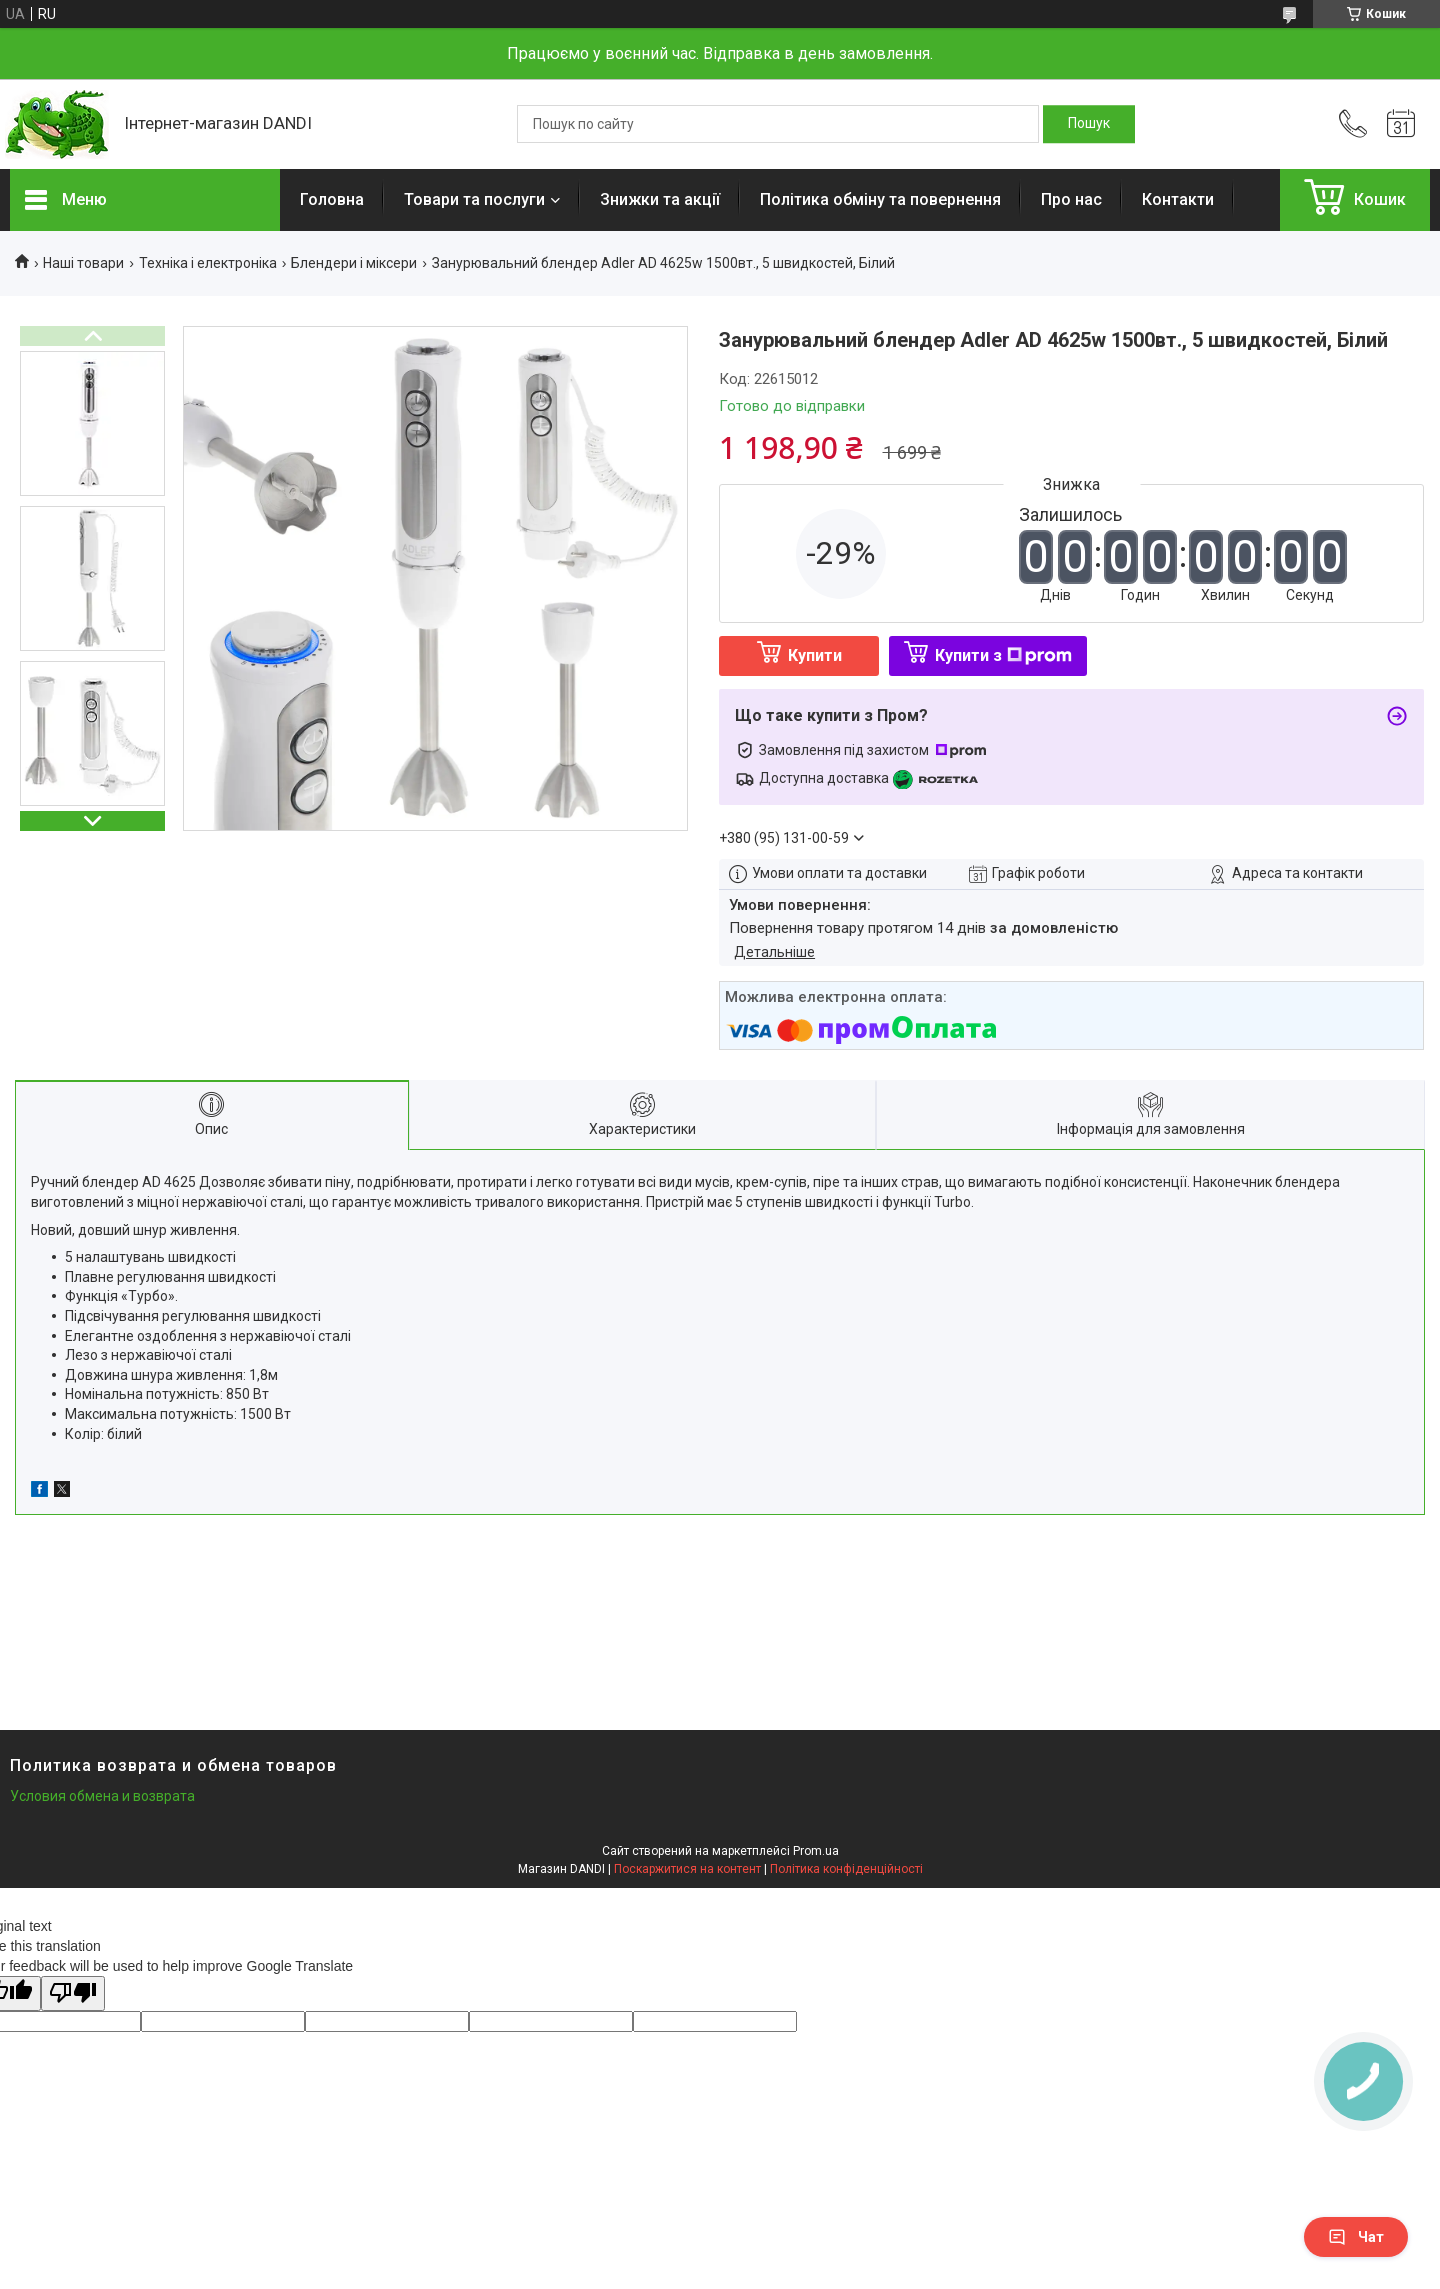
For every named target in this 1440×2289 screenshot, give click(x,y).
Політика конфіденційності (846, 1869)
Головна (332, 199)
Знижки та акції (660, 199)
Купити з (1003, 655)
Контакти (1178, 199)
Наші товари (83, 263)
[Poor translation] (73, 1993)
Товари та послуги (474, 199)
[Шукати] (1089, 124)
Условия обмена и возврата (102, 1796)
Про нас (1071, 199)
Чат (1356, 2237)
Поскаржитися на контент (687, 1869)
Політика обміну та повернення (880, 199)
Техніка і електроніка (208, 263)
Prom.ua (816, 1851)
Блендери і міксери (354, 263)
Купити (815, 655)
